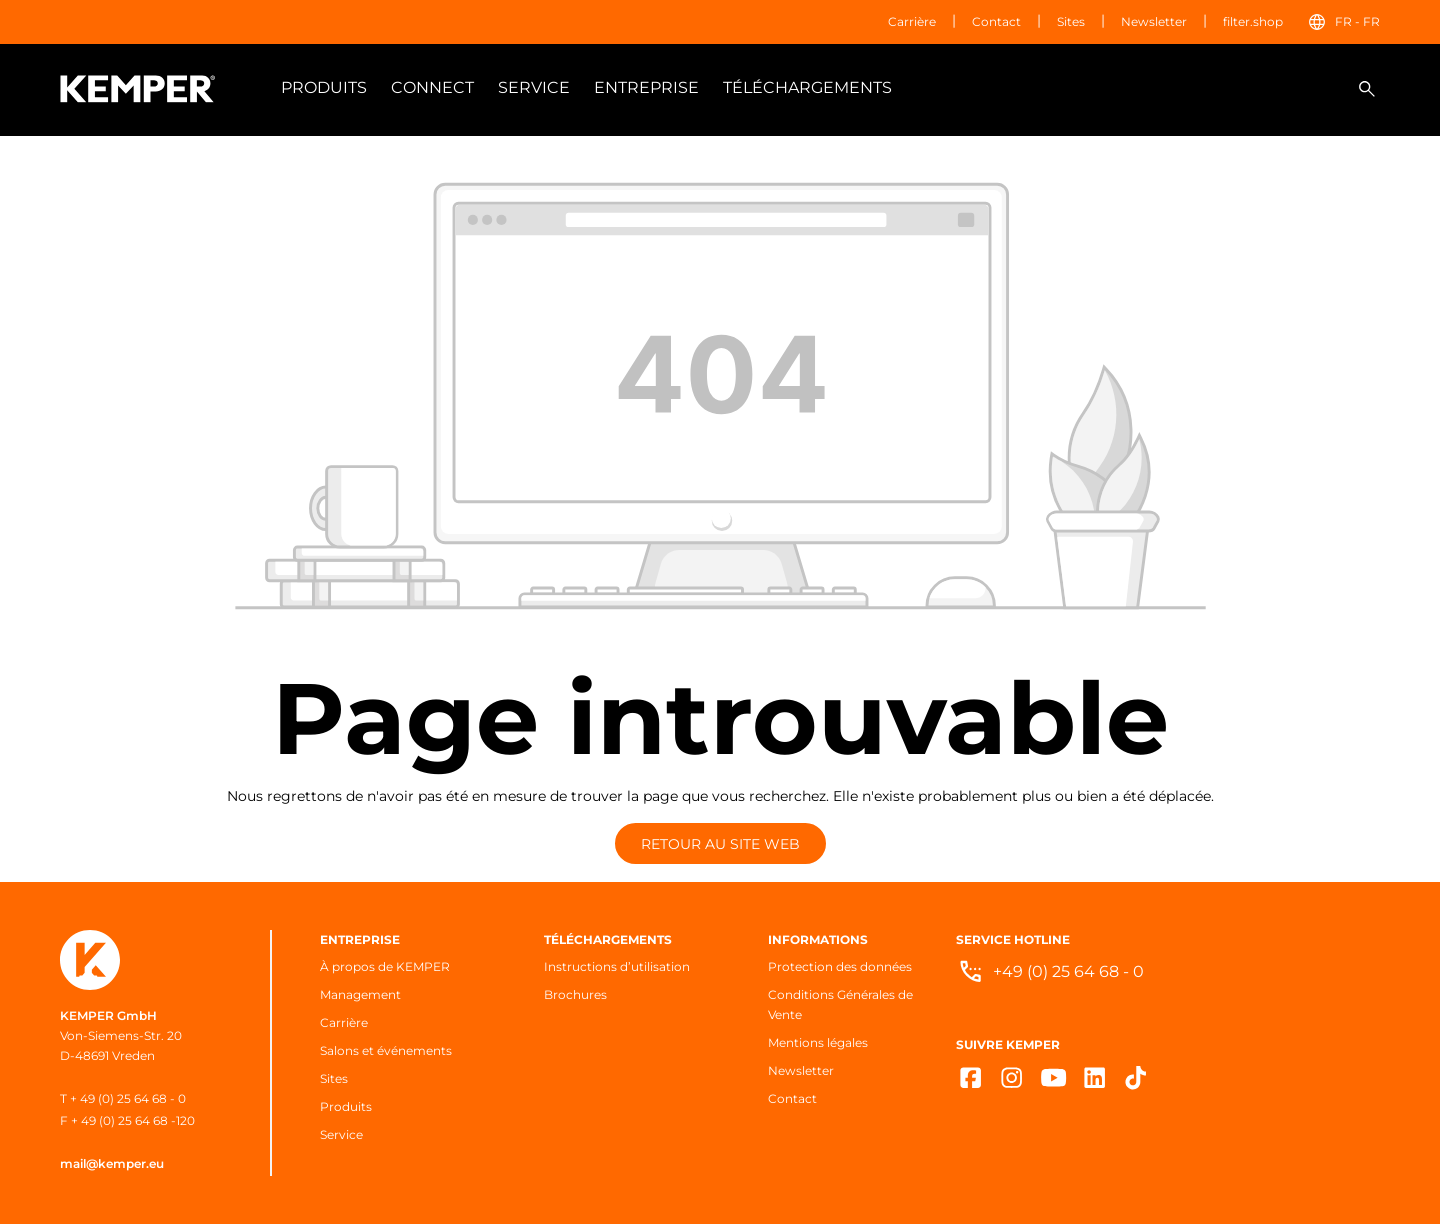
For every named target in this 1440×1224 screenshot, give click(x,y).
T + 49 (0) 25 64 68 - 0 (123, 1098)
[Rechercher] (1367, 89)
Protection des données (840, 966)
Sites (1071, 21)
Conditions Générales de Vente (840, 1004)
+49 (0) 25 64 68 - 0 (1068, 971)
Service (341, 1134)
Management (360, 994)
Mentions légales (818, 1042)
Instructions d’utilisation (617, 966)
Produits (346, 1106)
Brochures (575, 994)
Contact (996, 21)
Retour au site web (720, 844)
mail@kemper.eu (112, 1163)
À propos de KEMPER (385, 966)
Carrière (912, 21)
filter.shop (1253, 21)
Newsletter (1154, 21)
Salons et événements (386, 1050)
